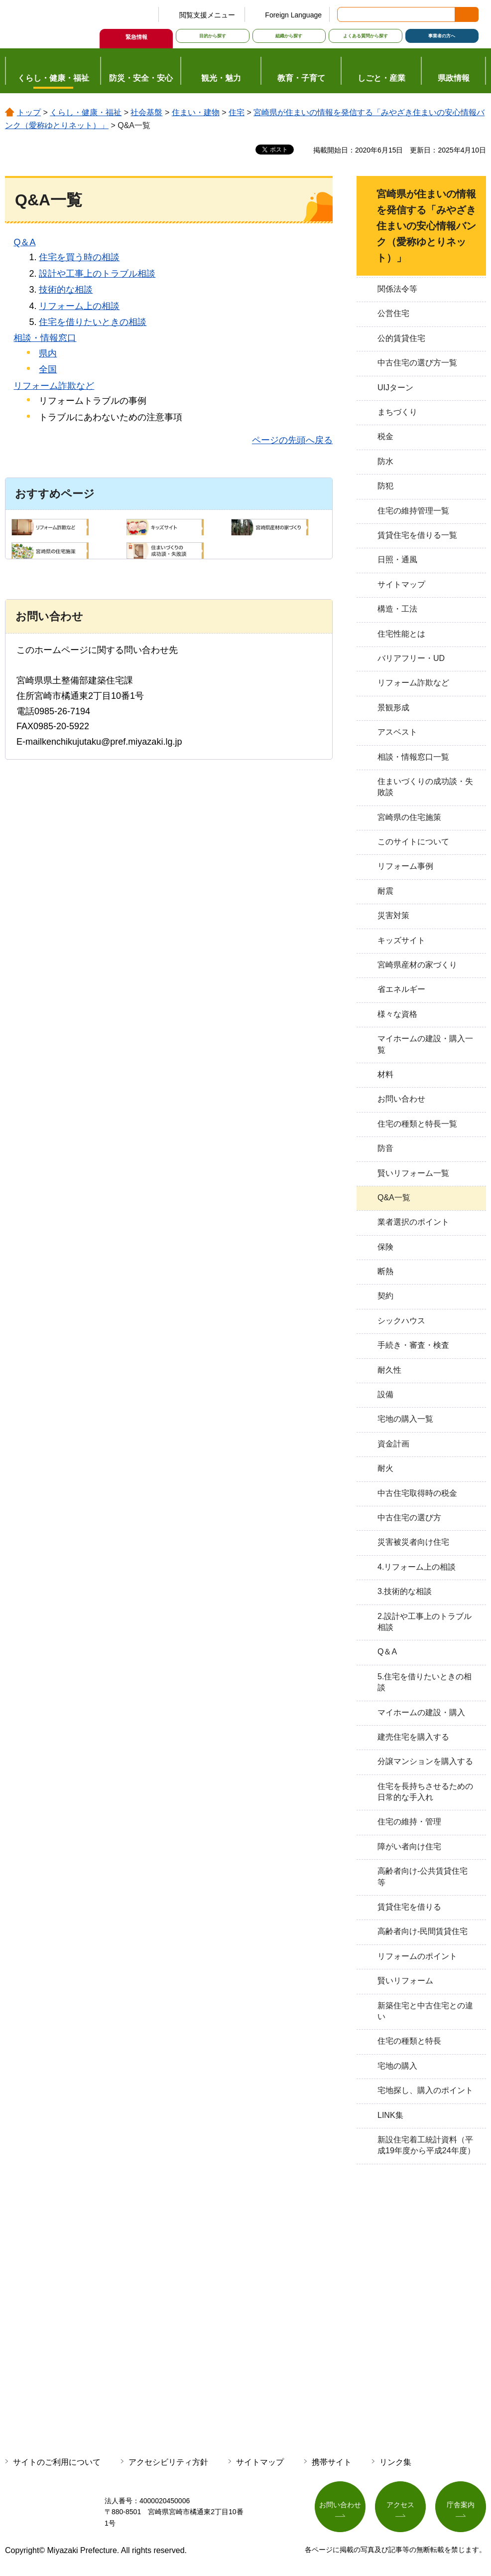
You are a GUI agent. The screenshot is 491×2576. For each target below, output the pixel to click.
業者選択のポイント (413, 1222)
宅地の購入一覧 (405, 1419)
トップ (29, 112)
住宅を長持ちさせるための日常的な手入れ (425, 1791)
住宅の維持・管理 (409, 1821)
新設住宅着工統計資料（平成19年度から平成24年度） (426, 2145)
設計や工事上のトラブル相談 (97, 274)
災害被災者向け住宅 (413, 1542)
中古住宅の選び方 (409, 1517)
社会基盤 (146, 112)
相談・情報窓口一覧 (413, 757)
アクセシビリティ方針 (168, 2462)
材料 (385, 1074)
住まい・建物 (196, 112)
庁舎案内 (461, 2505)
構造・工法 (397, 609)
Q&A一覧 (393, 1197)
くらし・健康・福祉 (86, 112)
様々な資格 (397, 1014)
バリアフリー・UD (411, 658)
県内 (48, 353)
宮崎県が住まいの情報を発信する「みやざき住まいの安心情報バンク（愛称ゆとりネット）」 (426, 225)
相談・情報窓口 (44, 338)
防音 (385, 1148)
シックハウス (401, 1320)
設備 (385, 1394)
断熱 (385, 1271)
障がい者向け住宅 (409, 1846)
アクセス (400, 2505)
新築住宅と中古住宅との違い (425, 2011)
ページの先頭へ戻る (292, 440)
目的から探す (212, 35)
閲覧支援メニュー (207, 15)
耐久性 (389, 1370)
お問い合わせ (401, 1099)
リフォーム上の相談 (79, 306)
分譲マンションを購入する (425, 1761)
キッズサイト (401, 940)
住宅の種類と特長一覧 (417, 1124)
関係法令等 (397, 289)
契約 (385, 1295)
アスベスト (397, 732)
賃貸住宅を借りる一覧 (417, 535)
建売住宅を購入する (413, 1737)
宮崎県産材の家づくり (417, 965)
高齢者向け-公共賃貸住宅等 (422, 1876)
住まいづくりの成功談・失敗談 (425, 787)
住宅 (237, 112)
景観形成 (393, 707)
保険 (385, 1247)
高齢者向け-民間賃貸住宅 (422, 1931)
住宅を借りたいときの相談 (92, 322)
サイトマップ (401, 584)
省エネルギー (401, 989)
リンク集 (395, 2462)
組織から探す (288, 35)
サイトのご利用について (57, 2462)
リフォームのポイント (417, 1956)
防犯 (385, 486)
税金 (385, 436)
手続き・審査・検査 (413, 1345)
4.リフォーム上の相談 (416, 1567)
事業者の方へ (441, 35)
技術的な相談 (66, 290)
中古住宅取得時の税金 (417, 1493)
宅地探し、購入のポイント (425, 2090)
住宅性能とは (401, 634)
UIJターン (395, 387)
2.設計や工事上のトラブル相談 (424, 1621)
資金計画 (393, 1444)
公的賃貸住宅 (401, 338)
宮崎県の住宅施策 (409, 817)
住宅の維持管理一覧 (413, 510)
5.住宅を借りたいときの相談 (424, 1682)
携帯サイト (332, 2462)
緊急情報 (136, 37)
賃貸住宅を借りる (409, 1907)
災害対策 (393, 915)
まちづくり (397, 412)
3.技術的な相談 (404, 1591)
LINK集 (390, 2115)
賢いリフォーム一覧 (413, 1173)
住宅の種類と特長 (409, 2041)
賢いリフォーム (405, 1980)
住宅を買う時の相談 (79, 257)
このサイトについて (413, 841)
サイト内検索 (345, 14)
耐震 (385, 891)
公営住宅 (393, 313)
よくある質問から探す (365, 35)
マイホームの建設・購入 (421, 1712)
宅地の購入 (397, 2066)
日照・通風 (397, 559)
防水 (385, 461)
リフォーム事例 (405, 866)
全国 (48, 369)
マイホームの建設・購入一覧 (425, 1044)
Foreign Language (293, 15)
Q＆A (24, 242)
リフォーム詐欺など (53, 386)
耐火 (385, 1468)
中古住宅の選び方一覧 (417, 362)
